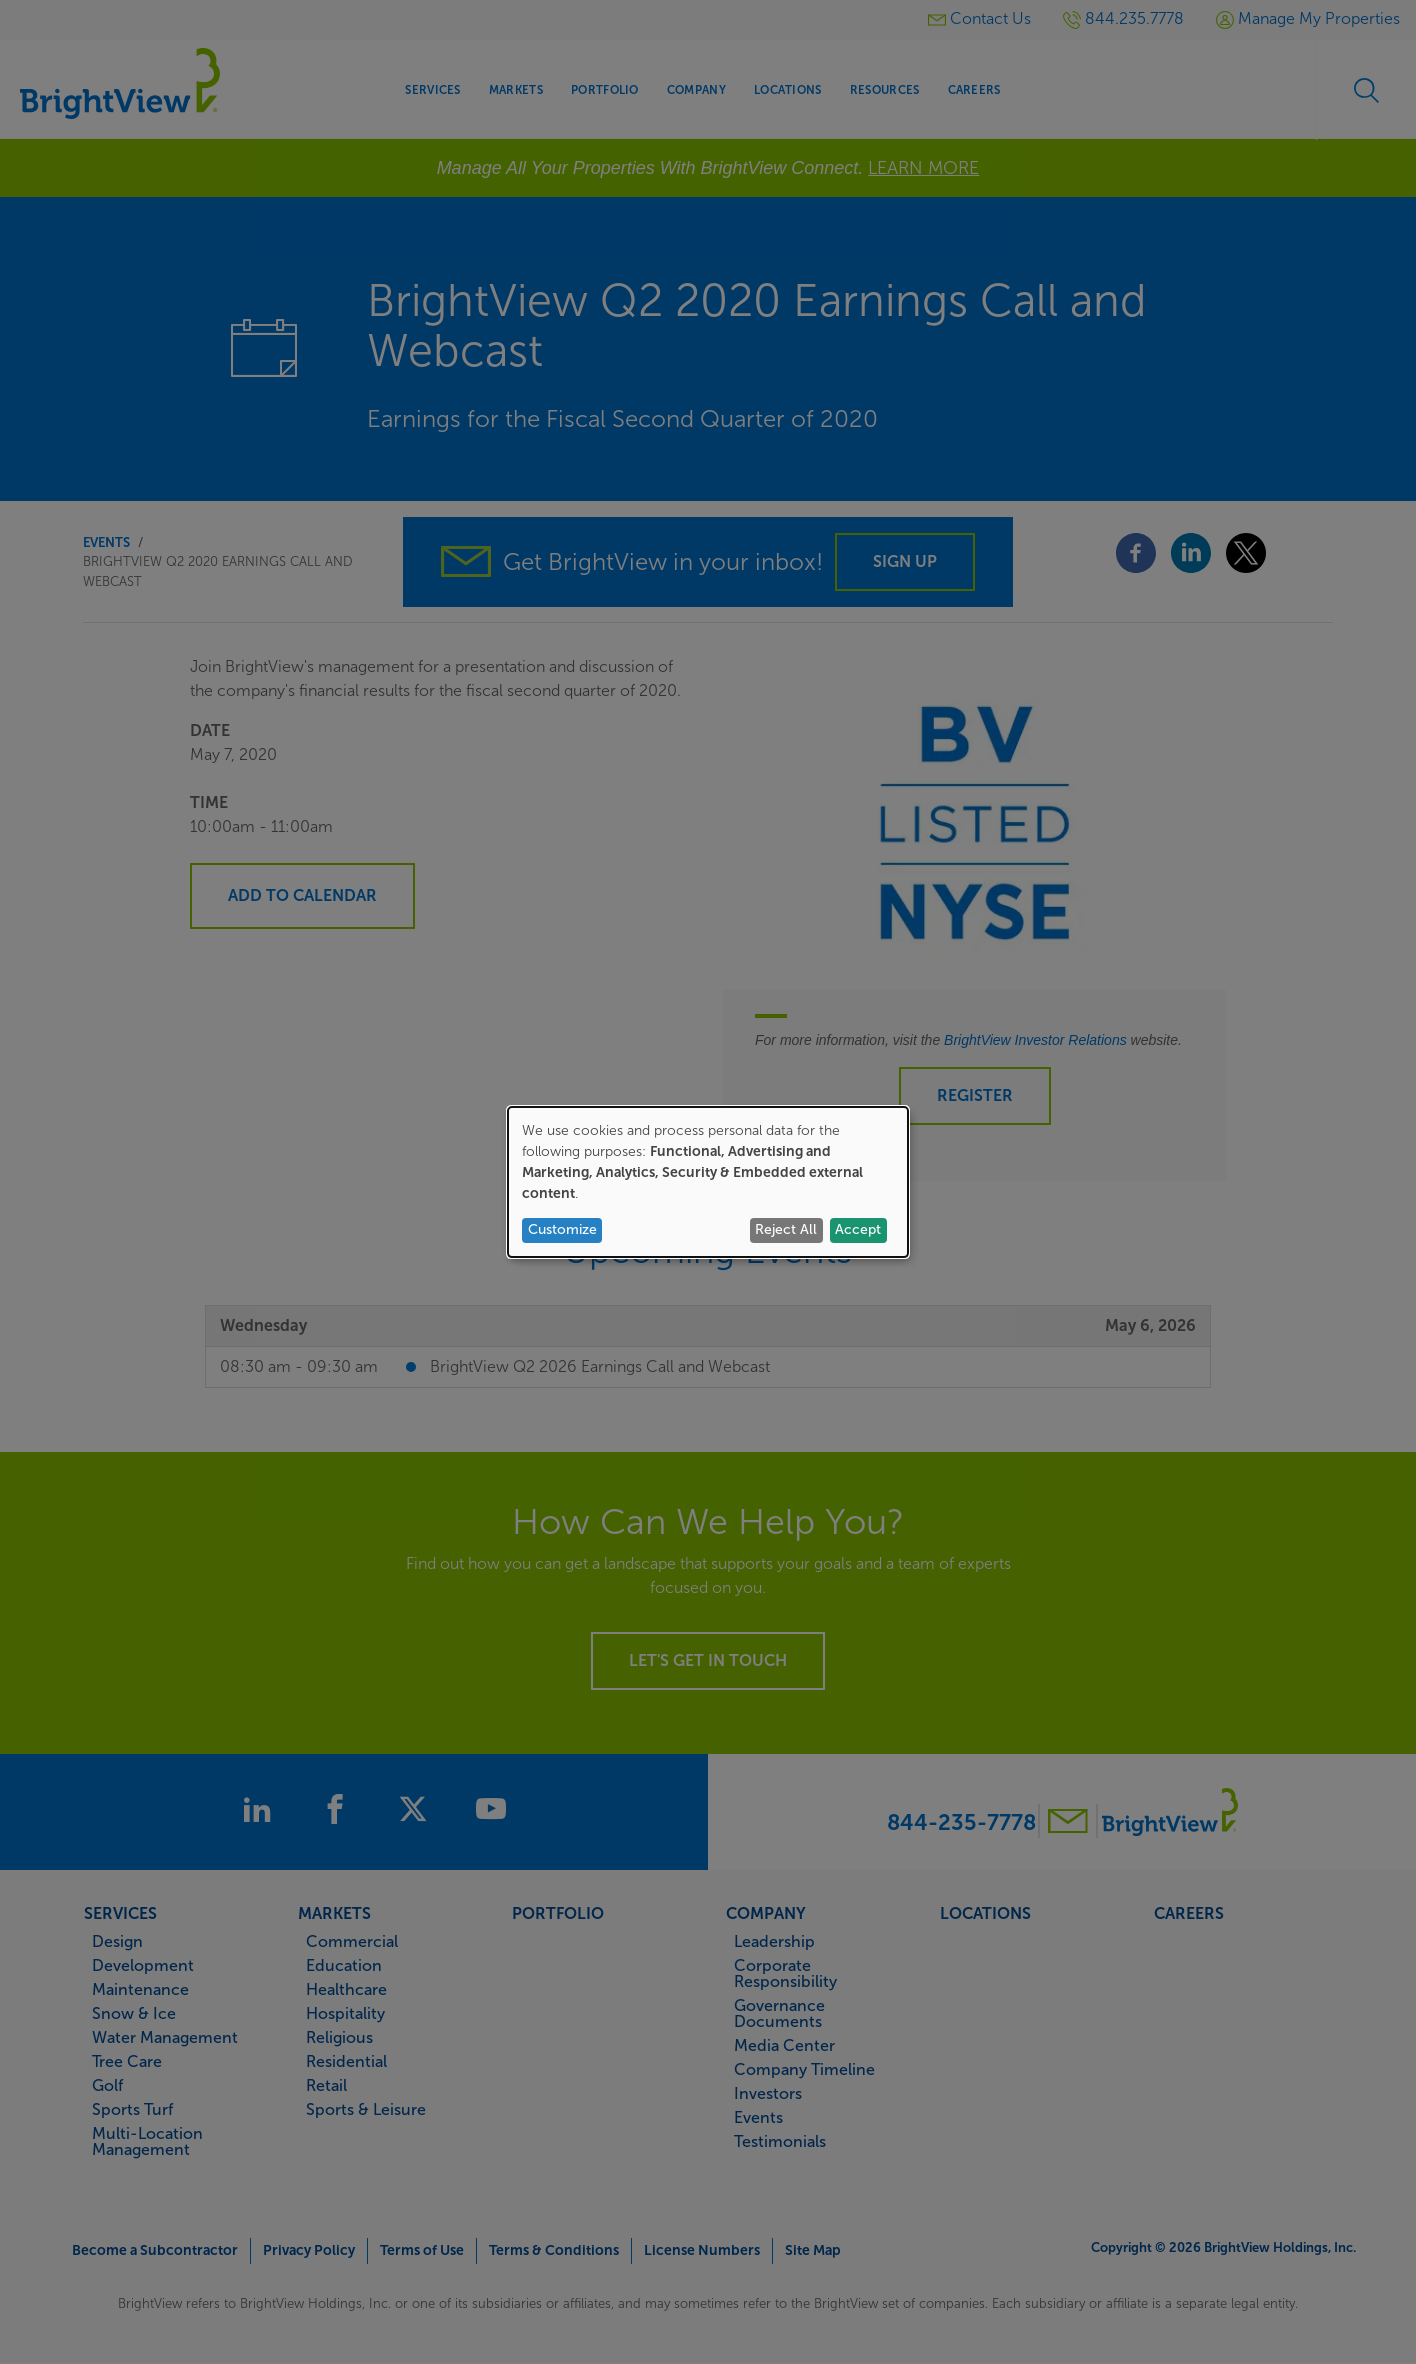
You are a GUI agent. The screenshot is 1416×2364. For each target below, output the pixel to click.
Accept (858, 1229)
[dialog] (708, 1182)
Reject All (786, 1229)
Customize (562, 1229)
